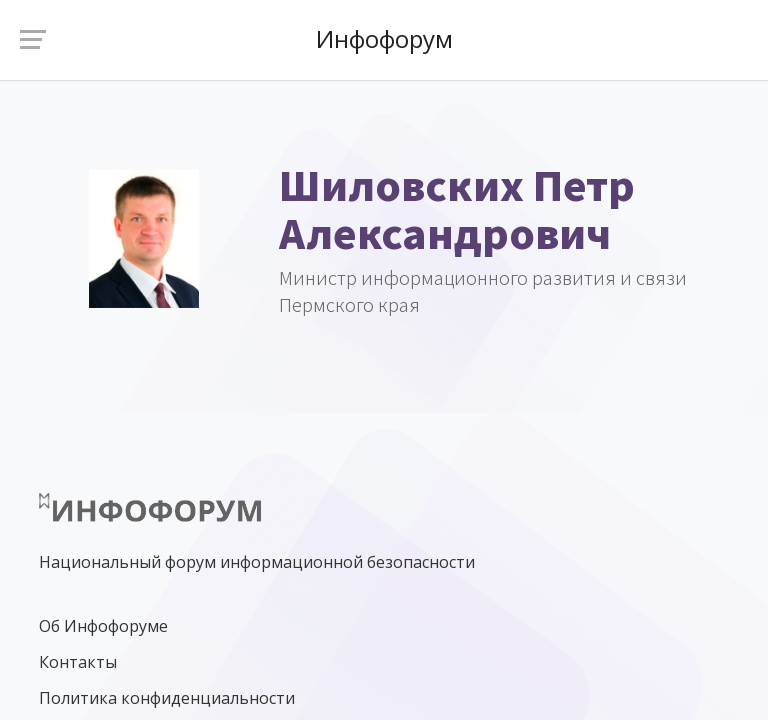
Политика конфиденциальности (167, 698)
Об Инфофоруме (103, 626)
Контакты (78, 662)
